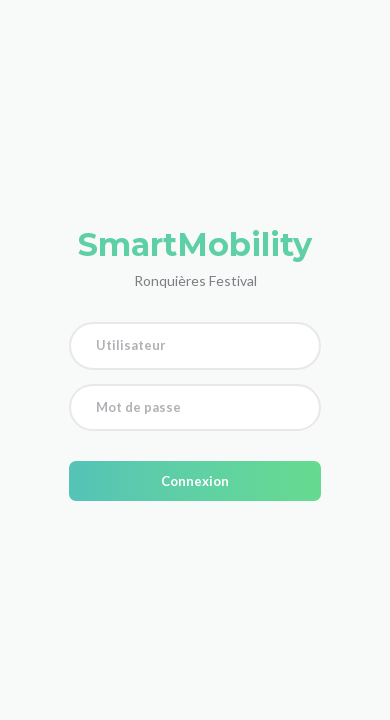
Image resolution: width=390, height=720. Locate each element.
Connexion (195, 481)
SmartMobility (195, 244)
